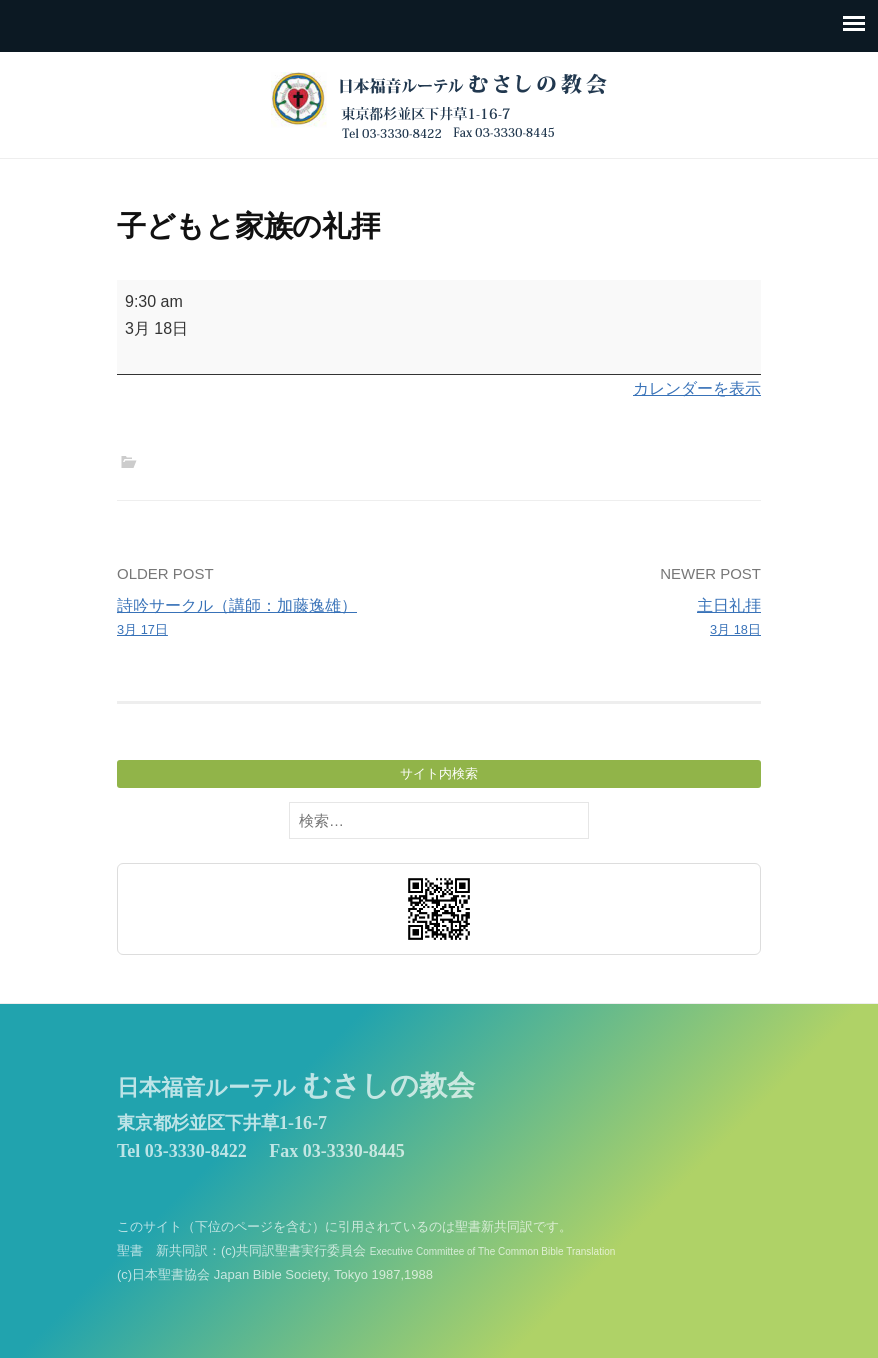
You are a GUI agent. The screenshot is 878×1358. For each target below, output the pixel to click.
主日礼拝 (606, 619)
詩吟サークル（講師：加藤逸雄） (271, 619)
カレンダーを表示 (697, 388)
